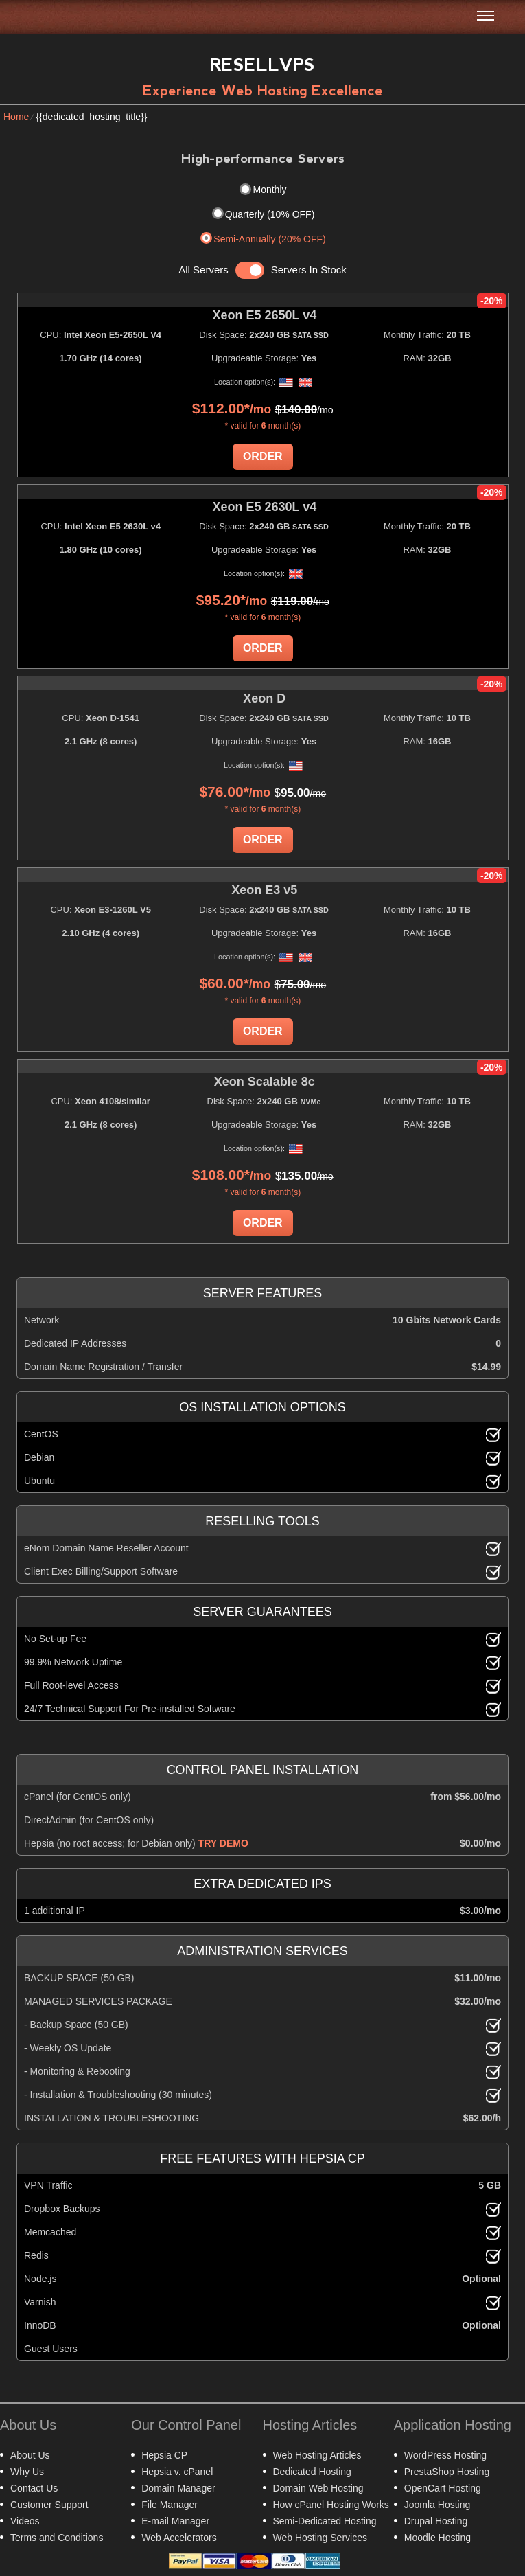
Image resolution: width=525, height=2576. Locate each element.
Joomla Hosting (437, 2504)
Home (16, 116)
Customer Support (49, 2504)
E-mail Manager (175, 2521)
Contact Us (34, 2488)
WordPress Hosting (445, 2455)
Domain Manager (178, 2488)
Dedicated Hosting (312, 2471)
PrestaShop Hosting (447, 2471)
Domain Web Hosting (318, 2488)
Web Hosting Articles (317, 2455)
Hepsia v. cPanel (177, 2471)
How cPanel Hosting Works (331, 2504)
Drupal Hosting (436, 2521)
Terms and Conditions (56, 2537)
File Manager (169, 2504)
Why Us (27, 2471)
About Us (30, 2455)
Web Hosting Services (320, 2537)
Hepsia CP (164, 2455)
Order (263, 456)
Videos (25, 2521)
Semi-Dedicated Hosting (325, 2521)
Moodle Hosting (437, 2537)
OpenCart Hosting (442, 2488)
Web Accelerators (178, 2537)
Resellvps (262, 64)
